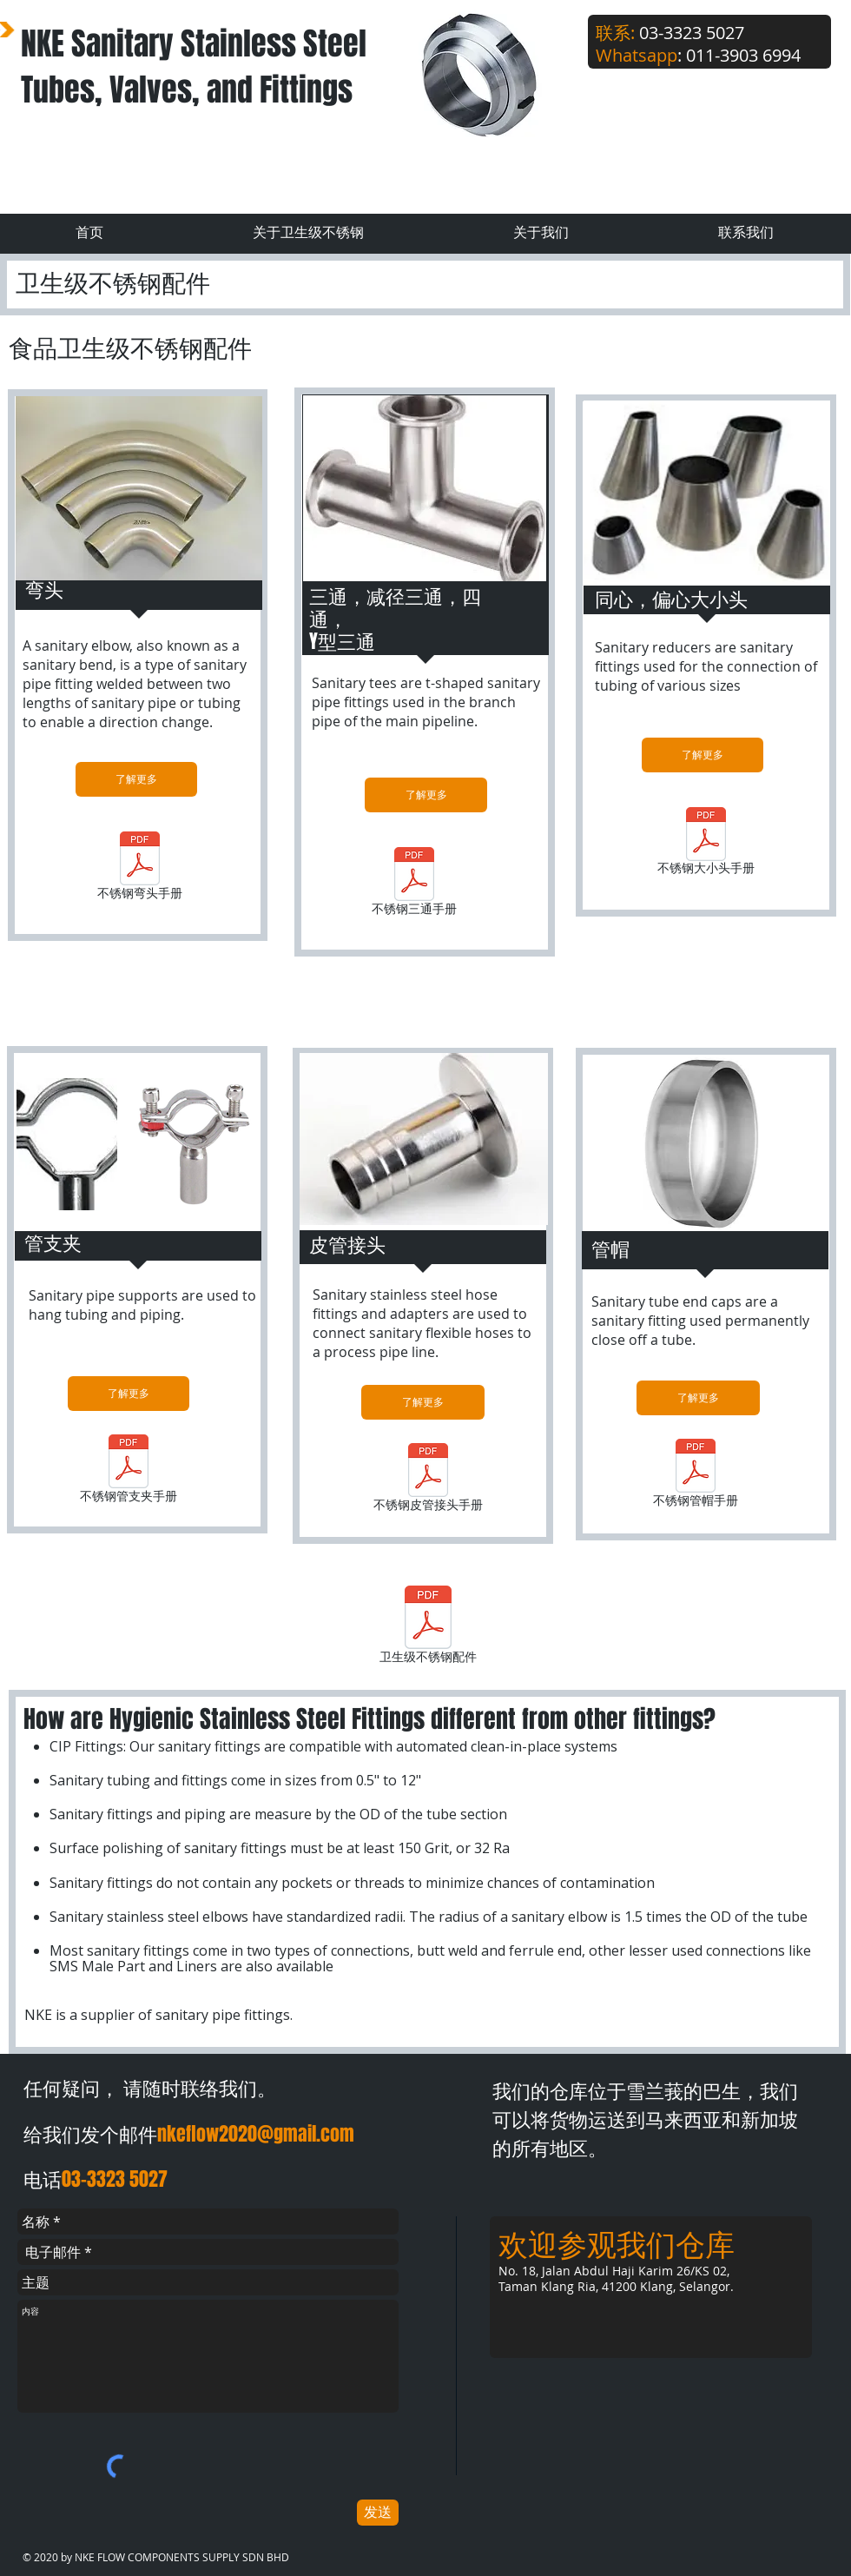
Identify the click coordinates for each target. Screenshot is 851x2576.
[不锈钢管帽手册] (695, 1476)
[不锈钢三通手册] (414, 884)
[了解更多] (136, 779)
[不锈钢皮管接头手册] (428, 1480)
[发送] (378, 2513)
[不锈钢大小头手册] (705, 844)
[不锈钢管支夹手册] (128, 1471)
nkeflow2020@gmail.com (255, 2134)
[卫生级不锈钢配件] (428, 1627)
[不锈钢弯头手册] (139, 868)
